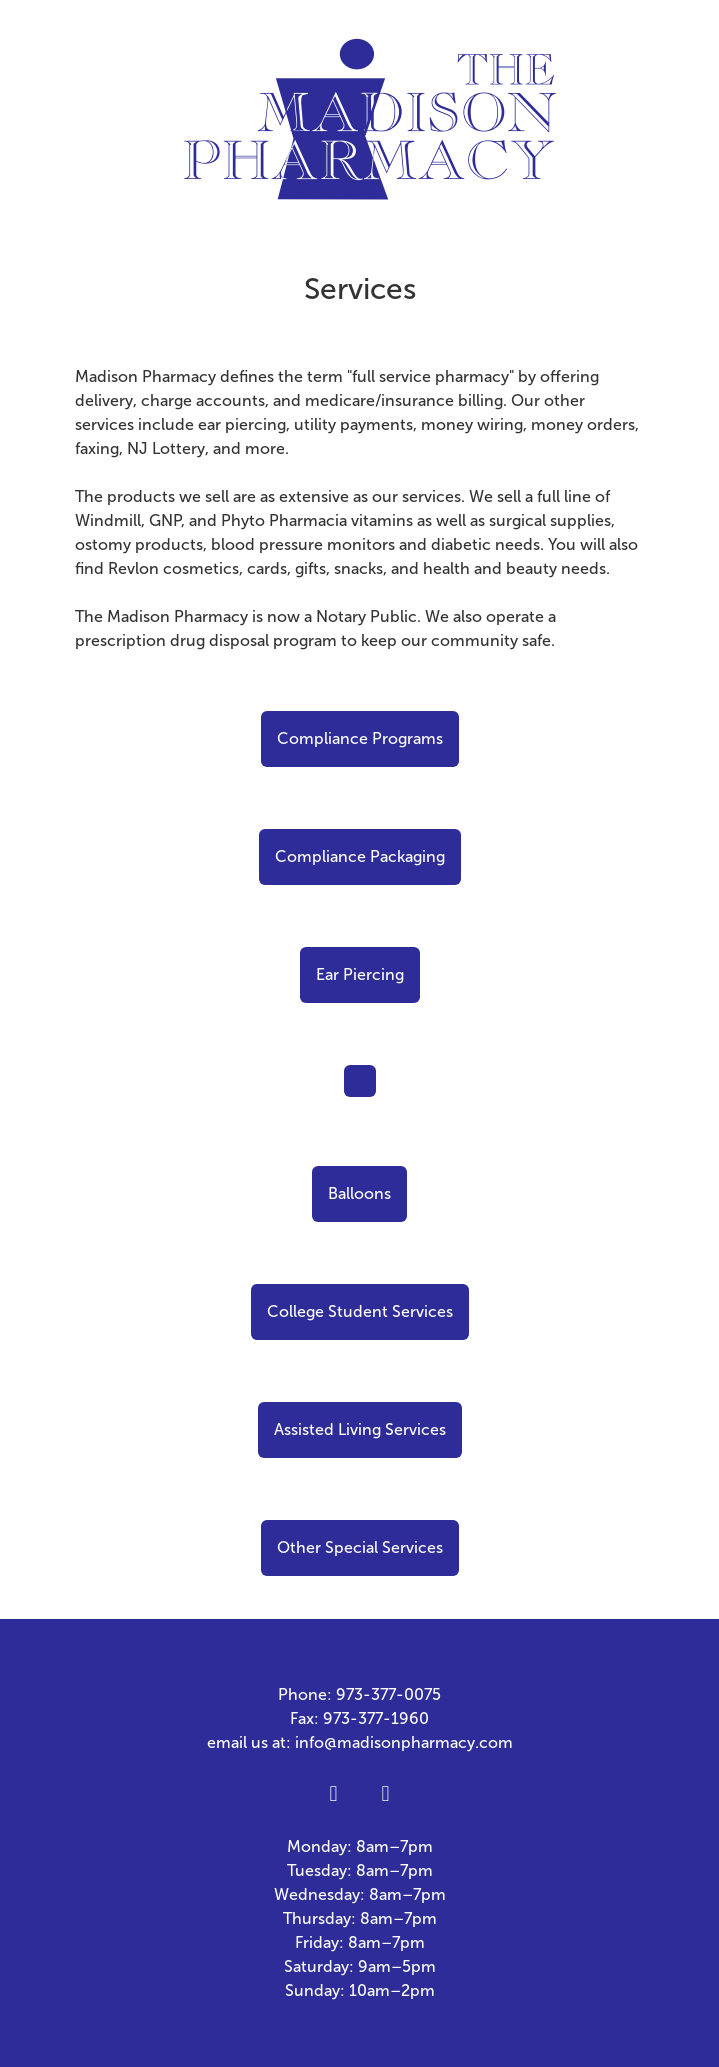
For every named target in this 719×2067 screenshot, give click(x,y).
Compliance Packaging (360, 856)
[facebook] (334, 1795)
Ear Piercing (360, 974)
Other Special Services (360, 1547)
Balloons (359, 1193)
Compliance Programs (360, 738)
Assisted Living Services (360, 1429)
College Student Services (360, 1311)
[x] (386, 1795)
